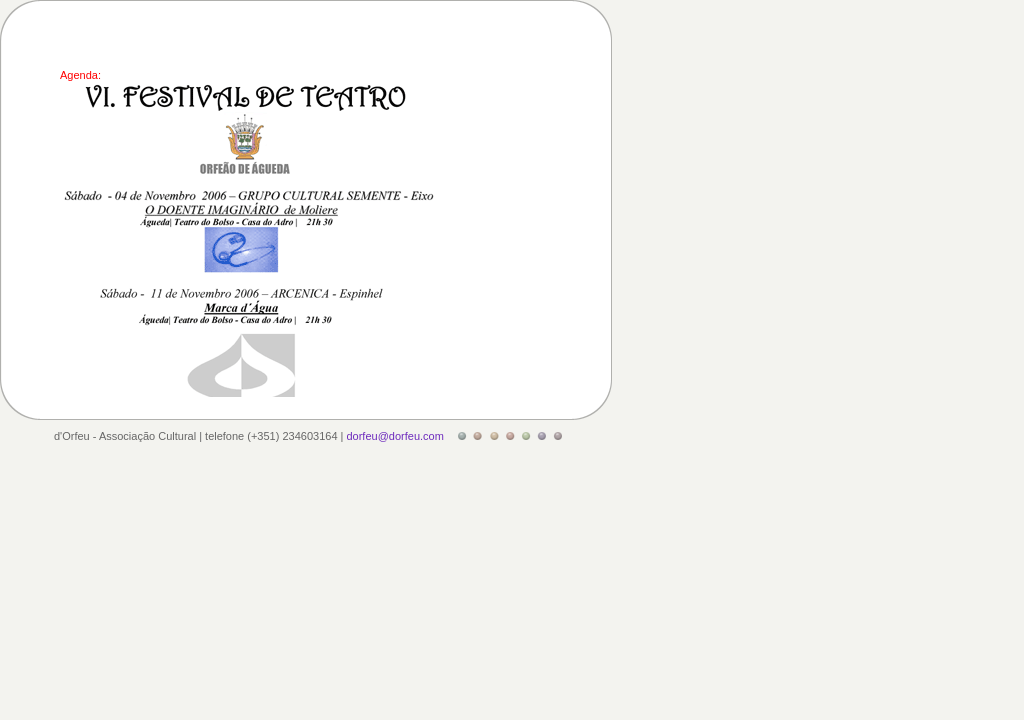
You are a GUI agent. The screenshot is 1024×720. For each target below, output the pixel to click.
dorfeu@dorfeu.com (394, 436)
